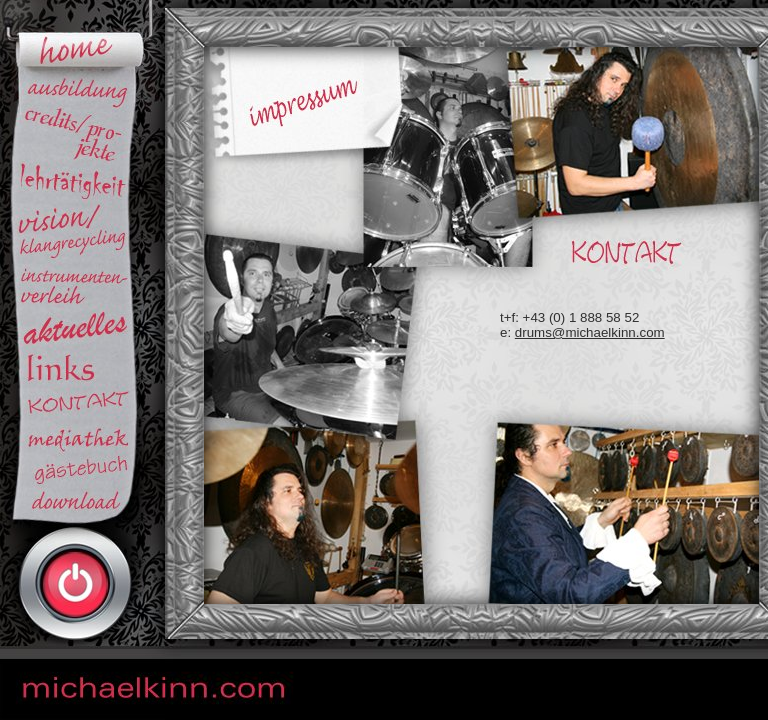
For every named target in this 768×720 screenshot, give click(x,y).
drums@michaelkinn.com (590, 332)
